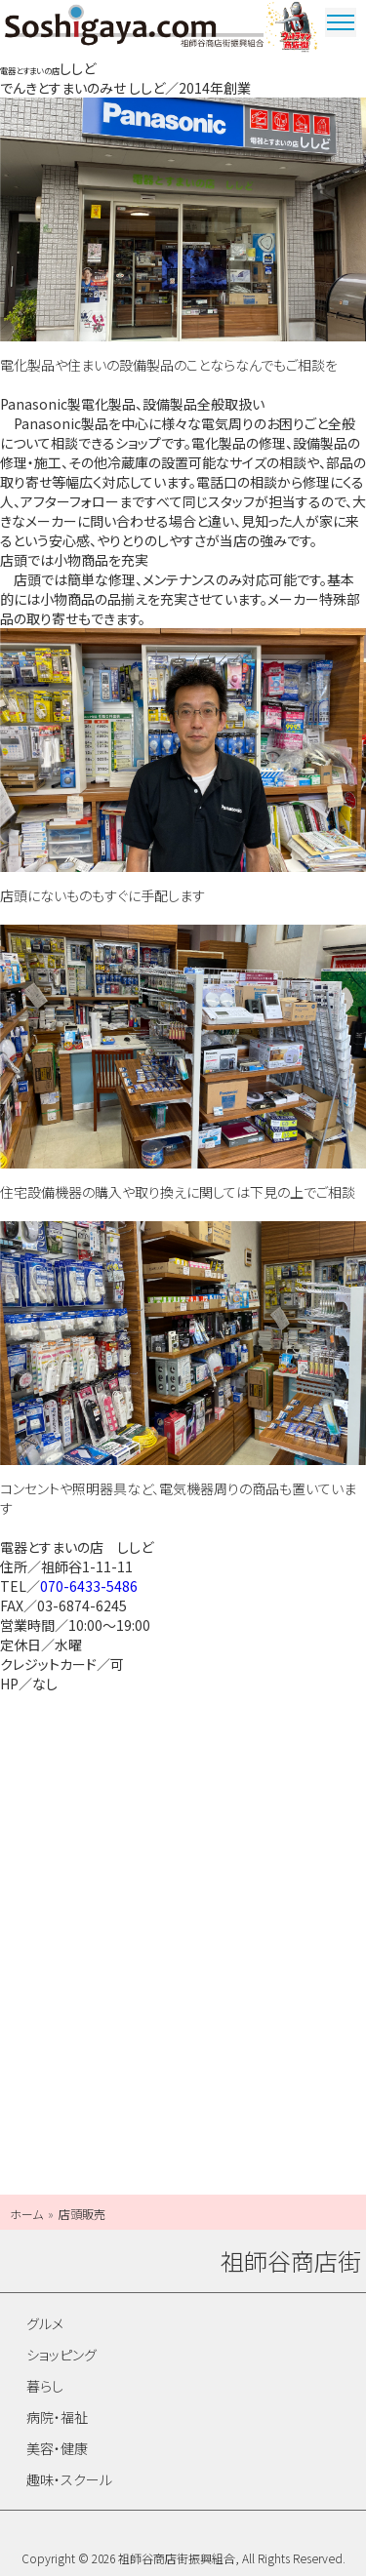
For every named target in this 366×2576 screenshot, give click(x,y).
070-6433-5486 (89, 1586)
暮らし (44, 2386)
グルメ (44, 2323)
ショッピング (61, 2354)
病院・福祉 (57, 2417)
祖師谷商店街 (134, 29)
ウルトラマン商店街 (293, 29)
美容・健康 (57, 2448)
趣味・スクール (69, 2479)
